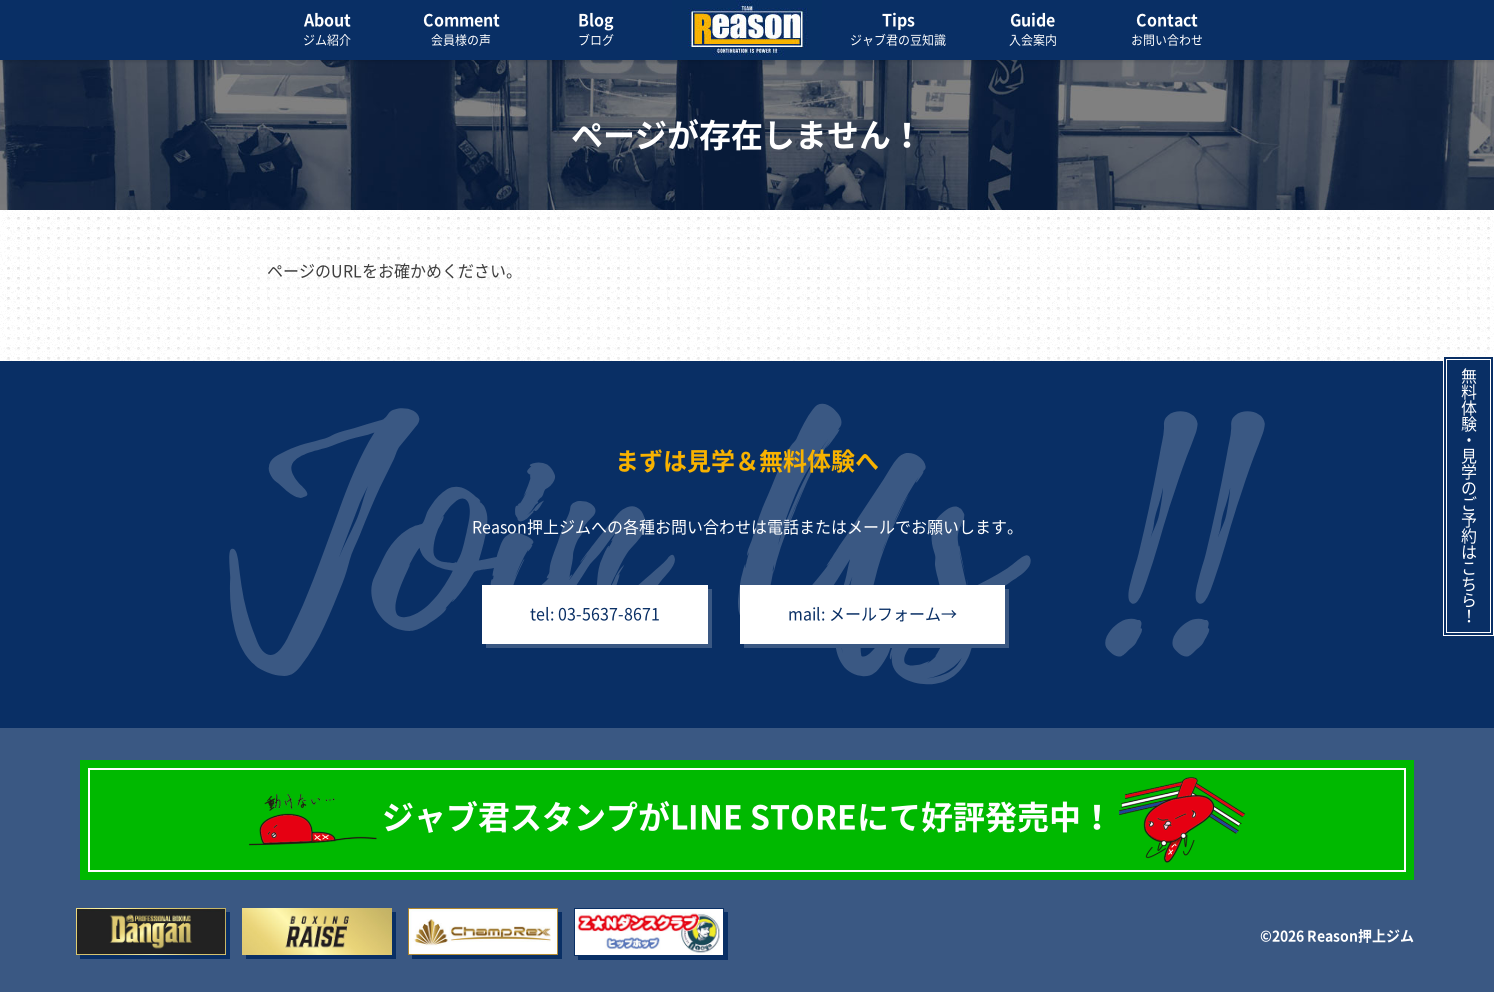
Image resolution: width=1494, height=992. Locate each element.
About (327, 31)
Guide (1033, 31)
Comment (461, 31)
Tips (898, 31)
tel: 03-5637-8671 (595, 614)
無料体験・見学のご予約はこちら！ (1469, 496)
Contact (1167, 31)
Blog (596, 31)
